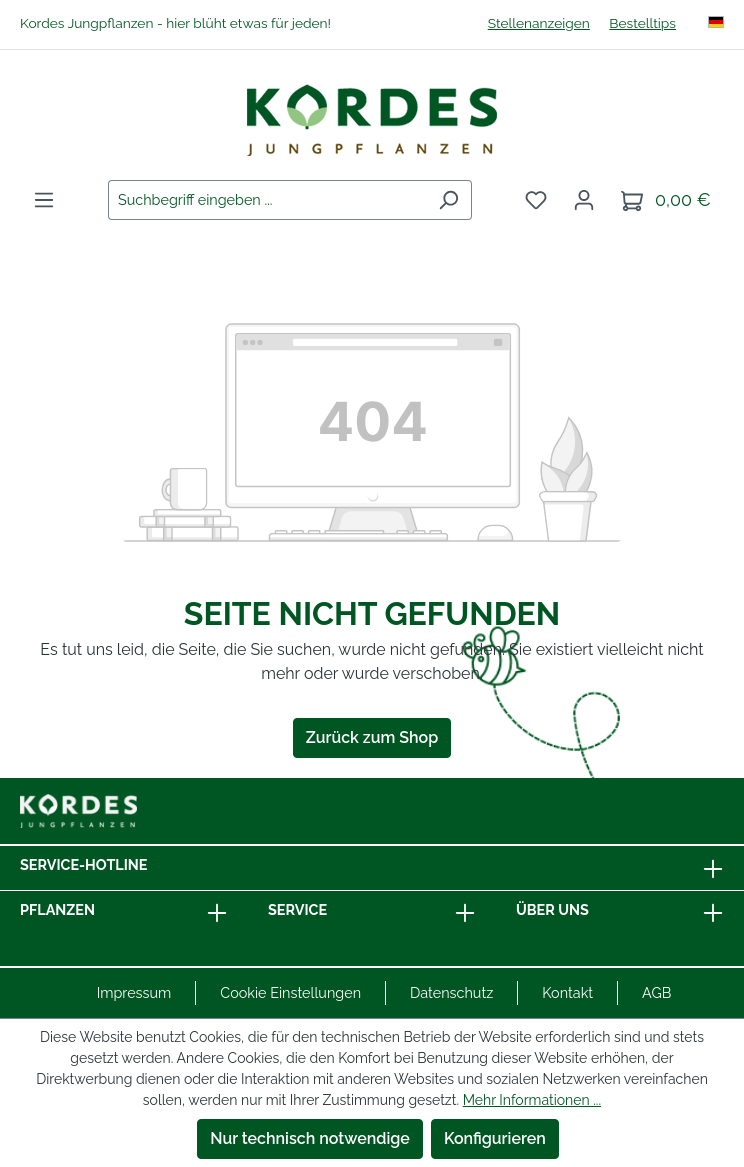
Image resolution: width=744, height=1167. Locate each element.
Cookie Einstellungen (290, 992)
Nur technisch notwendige (310, 1138)
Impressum (134, 992)
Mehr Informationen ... (532, 1100)
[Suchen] (448, 200)
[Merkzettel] (536, 200)
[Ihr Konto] (584, 200)
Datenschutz (451, 992)
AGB (656, 992)
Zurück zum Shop (372, 737)
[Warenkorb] (666, 200)
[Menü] (44, 200)
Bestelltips (642, 23)
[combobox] (267, 200)
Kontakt (567, 992)
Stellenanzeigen (539, 23)
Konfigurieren (495, 1138)
